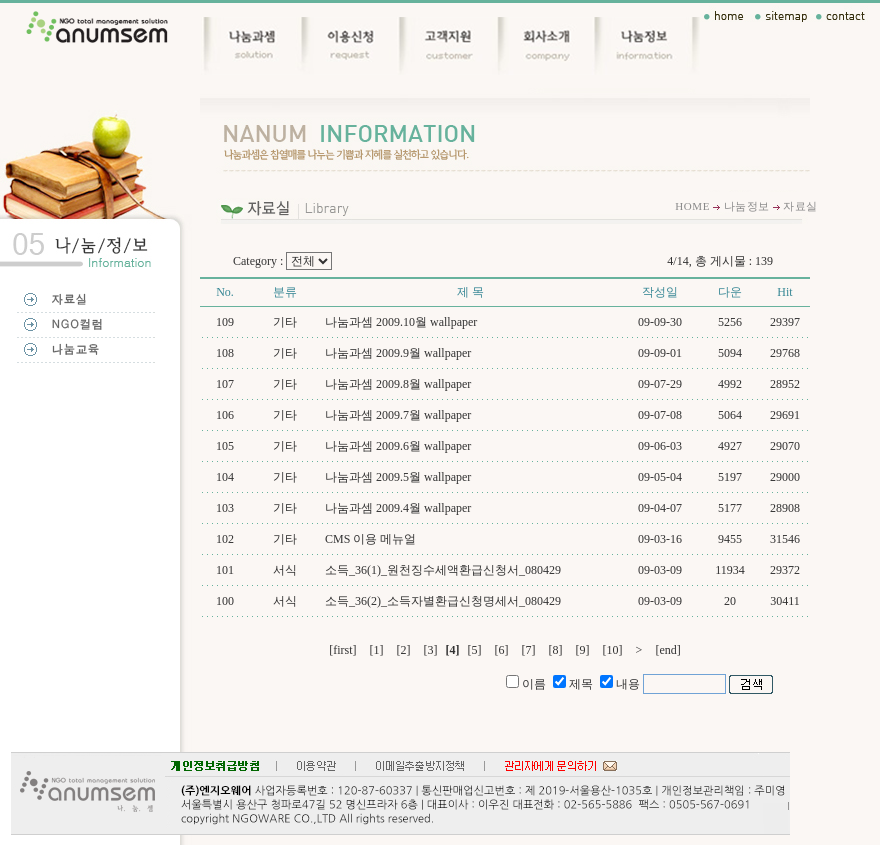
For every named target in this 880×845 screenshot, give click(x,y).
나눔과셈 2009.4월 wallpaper (398, 508)
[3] (431, 650)
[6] (502, 650)
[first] (342, 650)
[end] (667, 650)
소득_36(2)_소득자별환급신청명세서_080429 (443, 601)
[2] (404, 650)
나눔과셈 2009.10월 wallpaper (401, 322)
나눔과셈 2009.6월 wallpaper (398, 446)
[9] (583, 650)
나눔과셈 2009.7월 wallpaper (398, 415)
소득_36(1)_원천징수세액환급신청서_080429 (443, 570)
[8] (556, 650)
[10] (613, 650)
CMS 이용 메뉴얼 (370, 539)
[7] (529, 650)
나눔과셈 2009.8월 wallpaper (398, 384)
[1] (377, 650)
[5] (475, 650)
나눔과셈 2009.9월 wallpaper (398, 353)
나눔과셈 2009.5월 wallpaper (398, 477)
